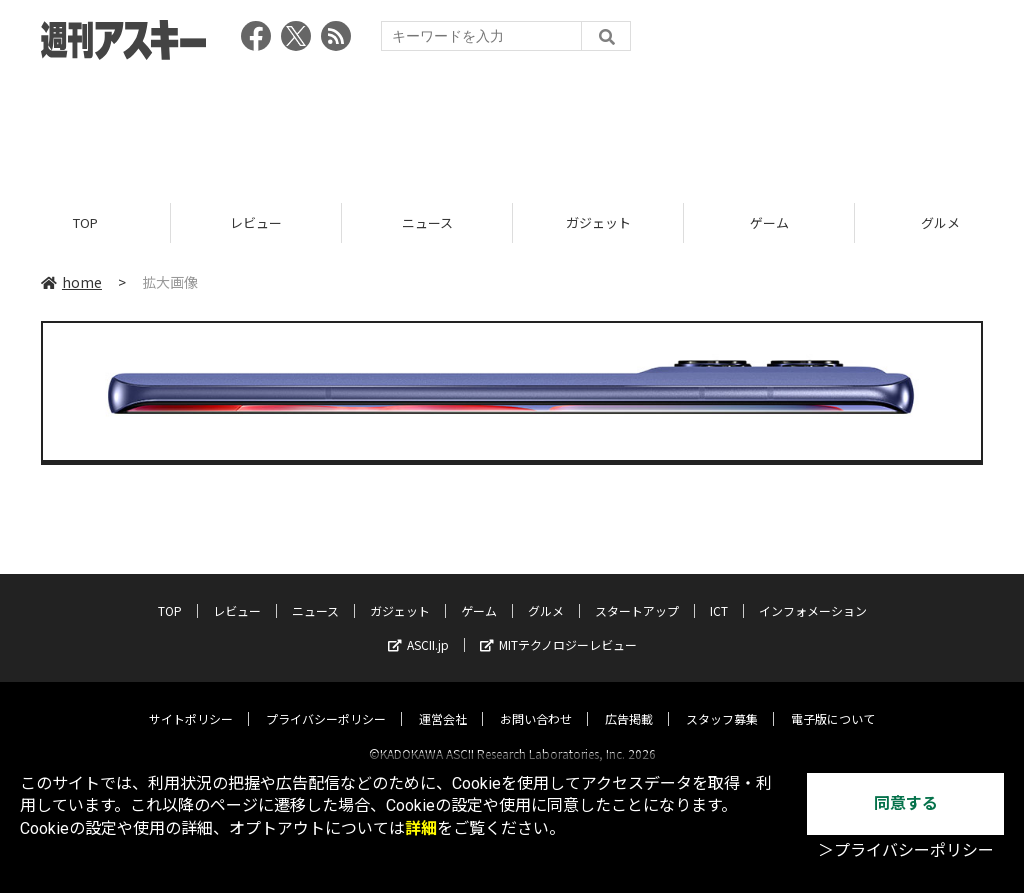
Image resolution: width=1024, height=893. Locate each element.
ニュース (427, 222)
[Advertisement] (512, 125)
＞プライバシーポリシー (906, 850)
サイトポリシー (191, 700)
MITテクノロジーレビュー (558, 626)
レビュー (256, 222)
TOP (85, 222)
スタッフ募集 (722, 700)
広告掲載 (629, 700)
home (71, 282)
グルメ (546, 592)
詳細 (421, 828)
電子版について (833, 700)
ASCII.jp (418, 626)
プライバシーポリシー (326, 700)
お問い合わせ (536, 700)
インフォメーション (813, 592)
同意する (906, 803)
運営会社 (443, 700)
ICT (719, 592)
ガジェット (598, 222)
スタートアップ (637, 592)
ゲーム (769, 222)
